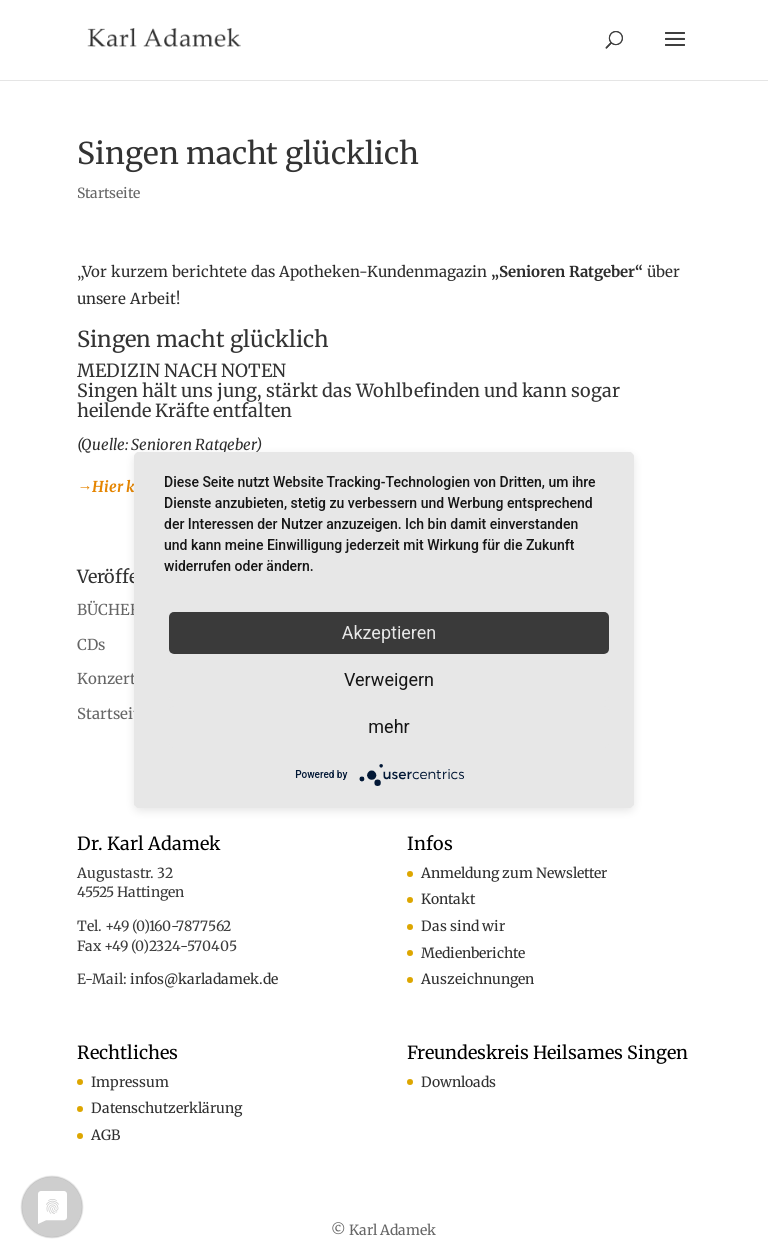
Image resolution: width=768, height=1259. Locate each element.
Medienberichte (473, 953)
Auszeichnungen (477, 979)
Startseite (108, 193)
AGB (105, 1135)
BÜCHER (108, 609)
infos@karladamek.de (204, 979)
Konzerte (110, 678)
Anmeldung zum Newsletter (514, 873)
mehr (388, 726)
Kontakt (448, 899)
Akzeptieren (389, 632)
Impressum (130, 1082)
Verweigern (389, 679)
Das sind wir (463, 926)
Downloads (458, 1082)
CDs (91, 644)
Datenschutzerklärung (166, 1108)
